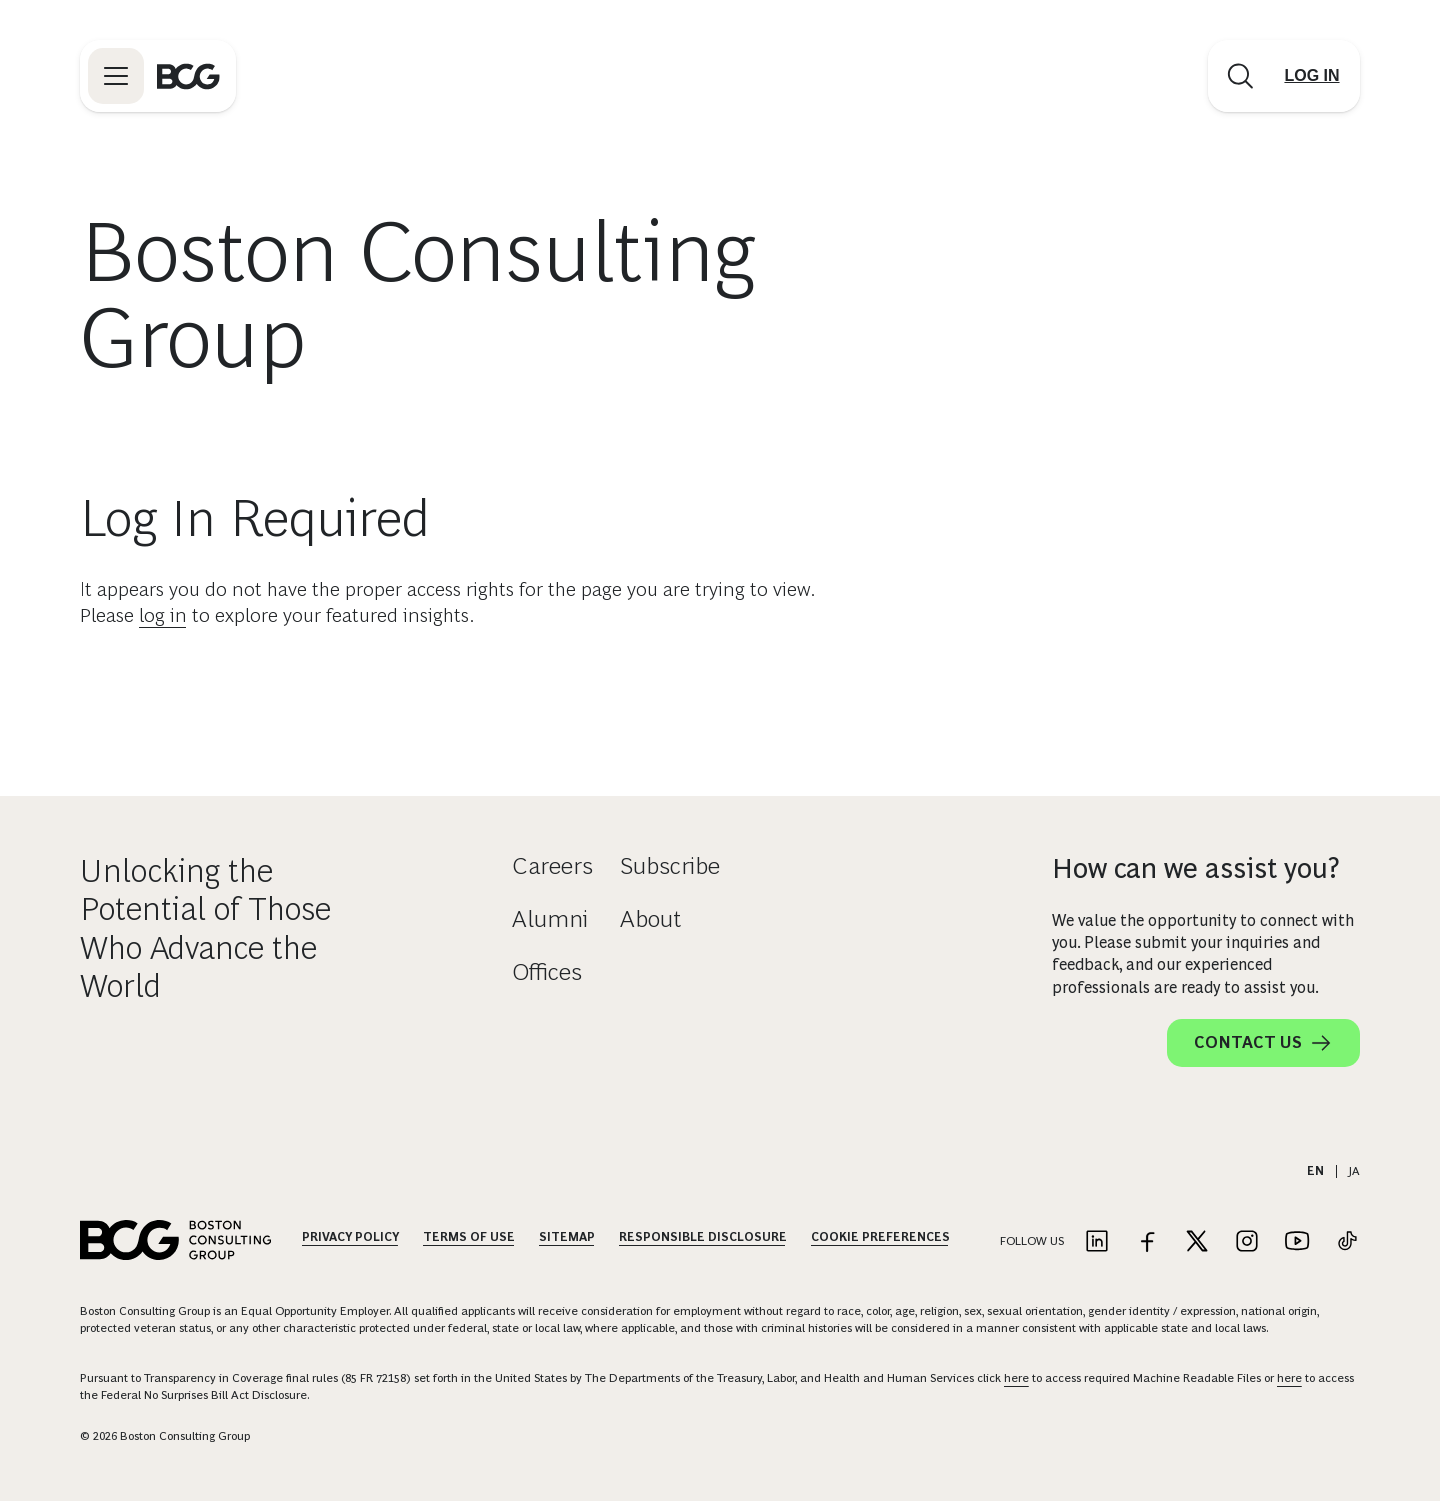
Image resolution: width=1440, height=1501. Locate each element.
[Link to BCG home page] (188, 76)
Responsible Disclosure (703, 1237)
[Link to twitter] (1197, 1242)
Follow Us (1032, 1241)
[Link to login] (1312, 76)
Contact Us (1263, 1043)
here (1016, 1378)
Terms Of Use (469, 1237)
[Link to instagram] (1247, 1242)
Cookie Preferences (880, 1237)
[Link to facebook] (1147, 1242)
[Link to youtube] (1297, 1242)
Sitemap (567, 1237)
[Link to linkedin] (1097, 1242)
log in (163, 615)
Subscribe (670, 865)
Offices (547, 971)
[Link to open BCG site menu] (116, 76)
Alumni (550, 918)
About (650, 918)
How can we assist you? (1196, 868)
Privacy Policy (350, 1237)
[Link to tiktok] (1347, 1242)
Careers (552, 865)
